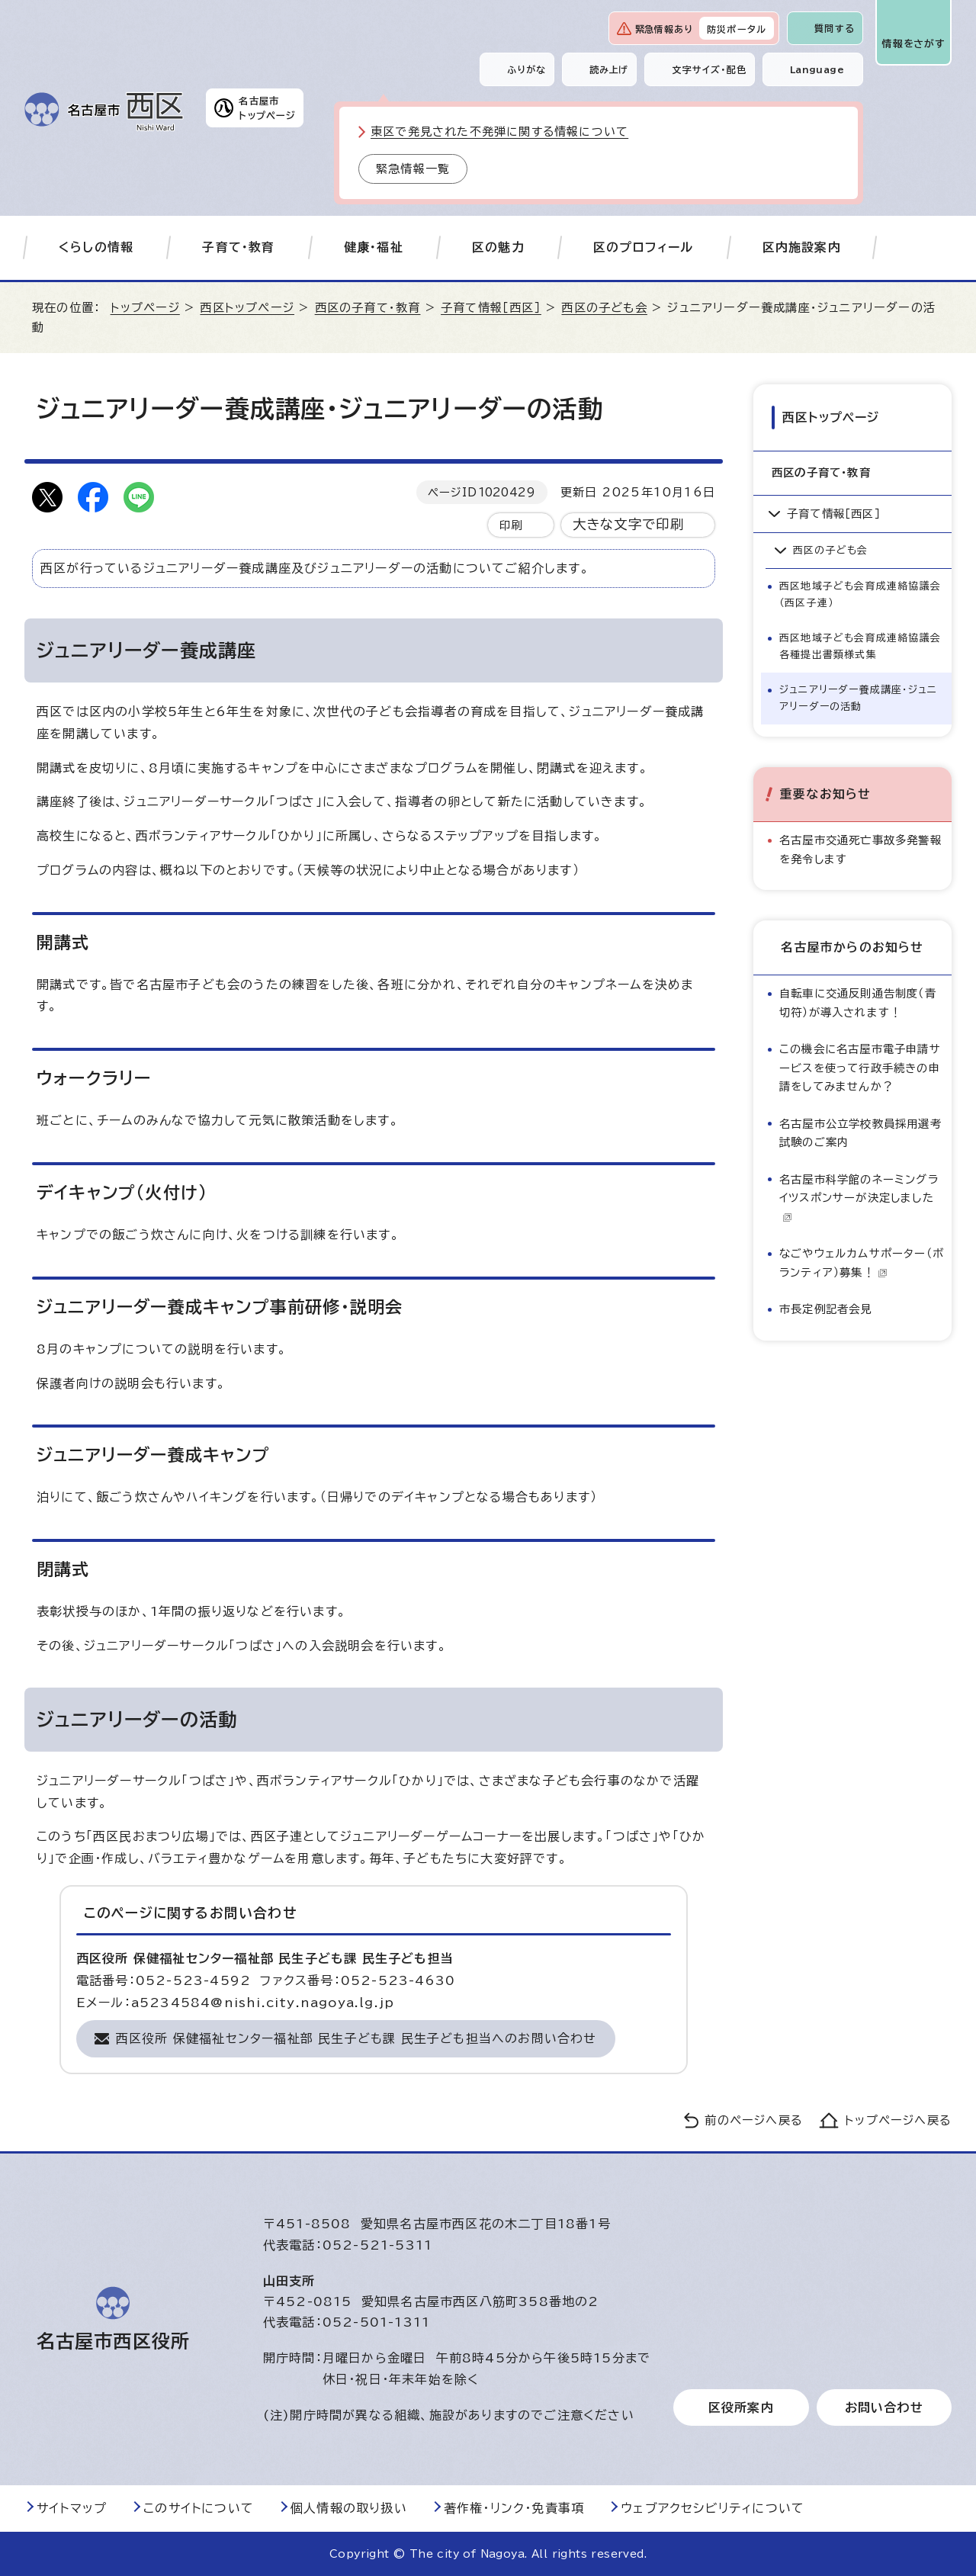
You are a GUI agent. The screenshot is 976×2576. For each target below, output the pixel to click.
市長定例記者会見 (825, 1309)
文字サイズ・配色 (709, 69)
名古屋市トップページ (267, 107)
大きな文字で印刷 (629, 524)
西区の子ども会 (604, 307)
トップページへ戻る (898, 2120)
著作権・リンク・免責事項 (514, 2508)
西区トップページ (247, 307)
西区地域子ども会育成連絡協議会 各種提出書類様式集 (864, 646)
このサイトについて (198, 2508)
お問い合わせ (884, 2407)
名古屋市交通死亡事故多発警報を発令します (860, 849)
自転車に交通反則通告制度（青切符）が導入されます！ (857, 1002)
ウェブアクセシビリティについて (712, 2508)
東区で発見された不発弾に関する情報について (499, 131)
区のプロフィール (643, 247)
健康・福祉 (373, 247)
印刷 (510, 525)
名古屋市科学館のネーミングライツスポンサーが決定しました (859, 1198)
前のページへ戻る (754, 2120)
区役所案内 (741, 2407)
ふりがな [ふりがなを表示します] (526, 69)
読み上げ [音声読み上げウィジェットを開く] (609, 69)
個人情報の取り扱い (349, 2508)
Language (817, 69)
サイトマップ (72, 2508)
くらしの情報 (96, 247)
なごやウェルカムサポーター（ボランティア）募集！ (861, 1262)
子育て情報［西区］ (491, 307)
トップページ (145, 307)
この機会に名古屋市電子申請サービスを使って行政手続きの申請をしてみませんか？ (860, 1067)
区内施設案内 (801, 247)
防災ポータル (736, 29)
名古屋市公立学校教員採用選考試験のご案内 (860, 1133)
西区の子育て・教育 (368, 307)
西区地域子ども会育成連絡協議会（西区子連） (860, 594)
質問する (834, 28)
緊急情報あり (664, 29)
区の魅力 (498, 247)
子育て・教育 (238, 247)
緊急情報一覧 (413, 169)
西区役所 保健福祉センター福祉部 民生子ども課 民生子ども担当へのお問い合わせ (356, 2038)
